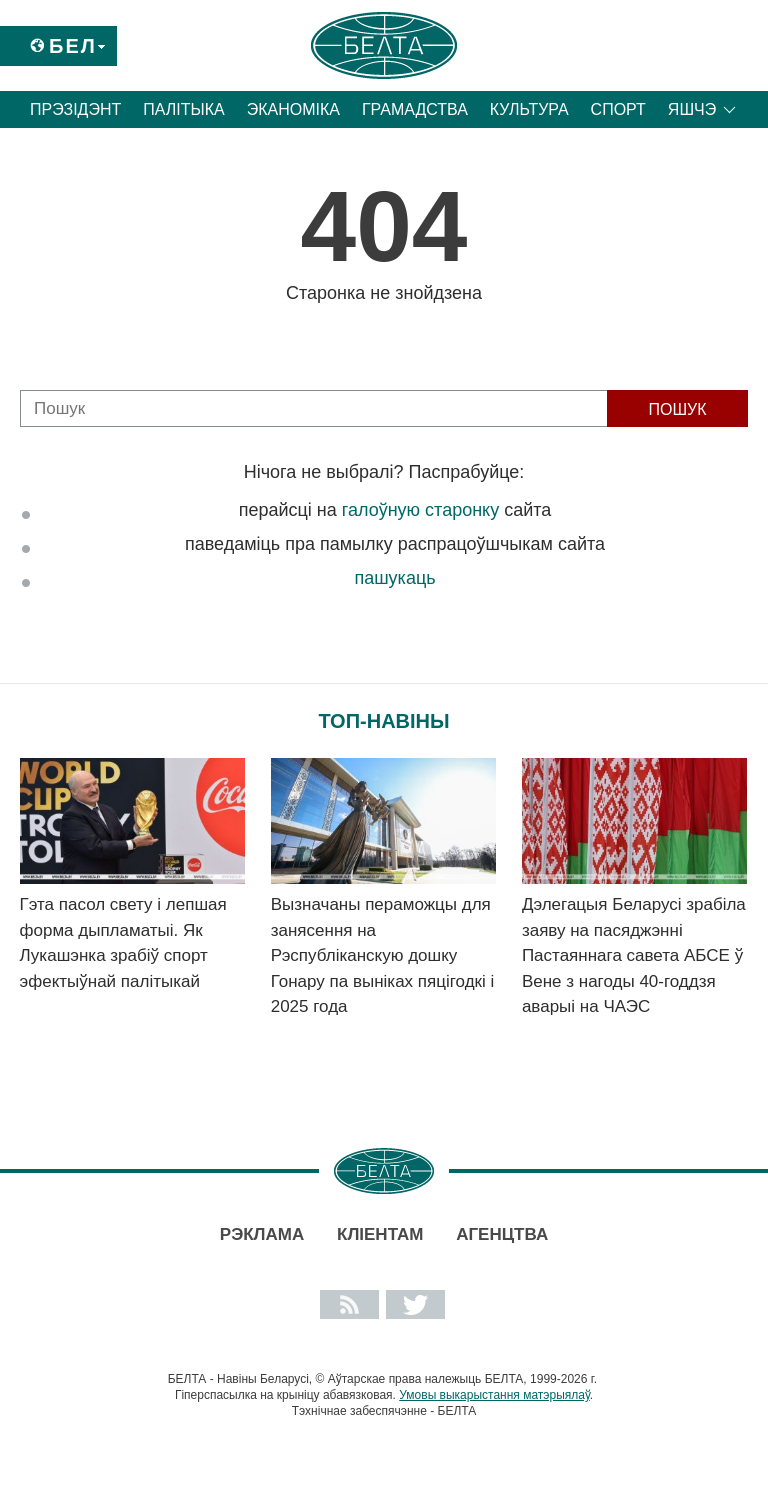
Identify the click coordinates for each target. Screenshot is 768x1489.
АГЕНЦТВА (502, 1234)
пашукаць (394, 578)
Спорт (618, 109)
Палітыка (183, 109)
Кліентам (380, 1234)
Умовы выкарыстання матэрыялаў (494, 1395)
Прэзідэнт (75, 109)
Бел (73, 46)
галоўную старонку (420, 510)
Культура (529, 109)
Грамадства (415, 109)
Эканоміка (293, 109)
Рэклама (262, 1234)
